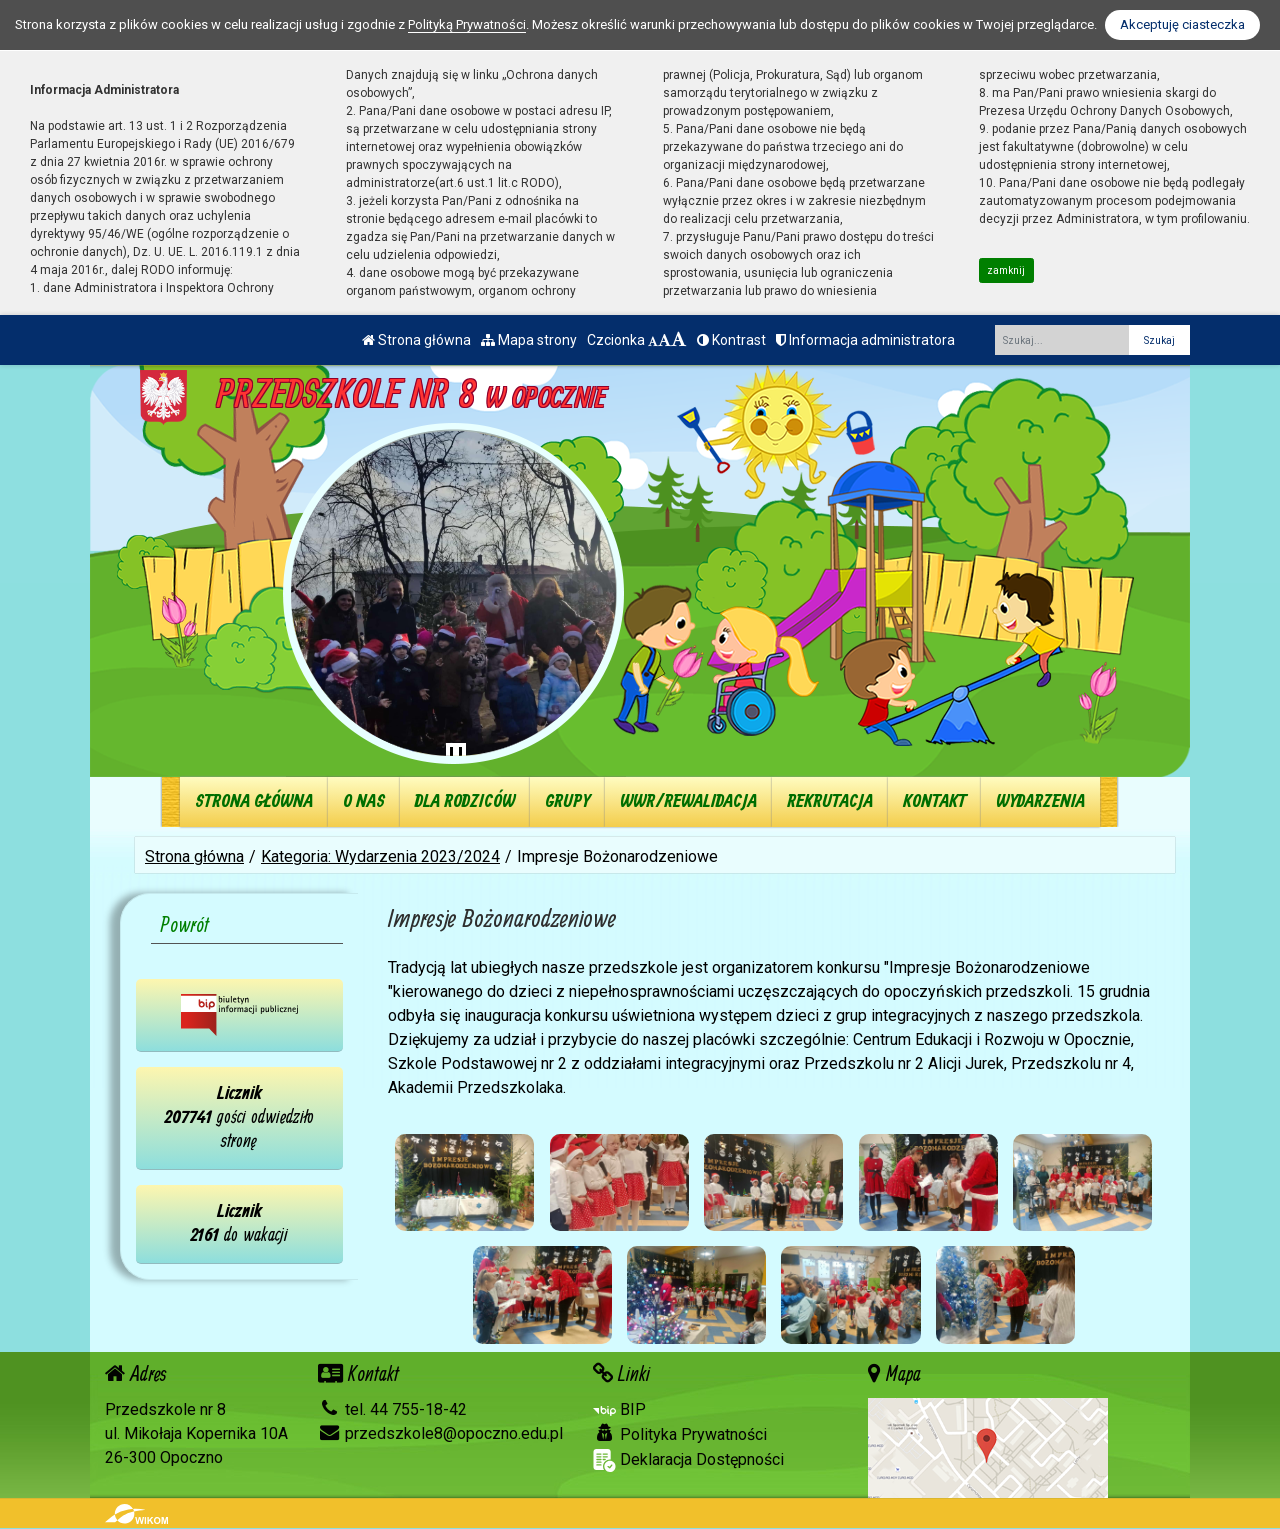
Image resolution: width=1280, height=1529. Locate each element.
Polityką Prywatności (467, 24)
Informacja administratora (865, 340)
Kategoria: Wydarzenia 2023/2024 (380, 856)
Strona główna (416, 340)
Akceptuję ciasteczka (1182, 24)
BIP (619, 1409)
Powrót (185, 926)
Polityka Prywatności (680, 1434)
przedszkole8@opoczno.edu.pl (440, 1433)
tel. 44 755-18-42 (392, 1409)
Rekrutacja (830, 801)
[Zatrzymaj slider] (456, 757)
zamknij (1006, 270)
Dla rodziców (465, 801)
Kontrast (731, 340)
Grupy (567, 801)
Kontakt (934, 801)
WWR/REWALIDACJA (688, 801)
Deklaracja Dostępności (688, 1460)
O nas (364, 801)
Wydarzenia (1040, 801)
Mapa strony (529, 340)
